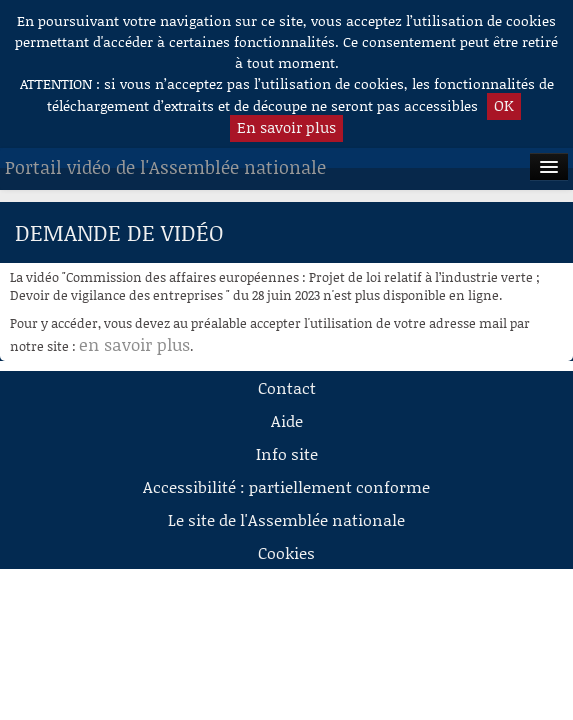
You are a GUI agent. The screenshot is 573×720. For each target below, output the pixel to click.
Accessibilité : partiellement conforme (286, 486)
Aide (287, 420)
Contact (287, 387)
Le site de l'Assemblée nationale (286, 519)
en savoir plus (134, 344)
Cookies (286, 552)
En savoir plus (286, 127)
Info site (287, 453)
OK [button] (504, 105)
